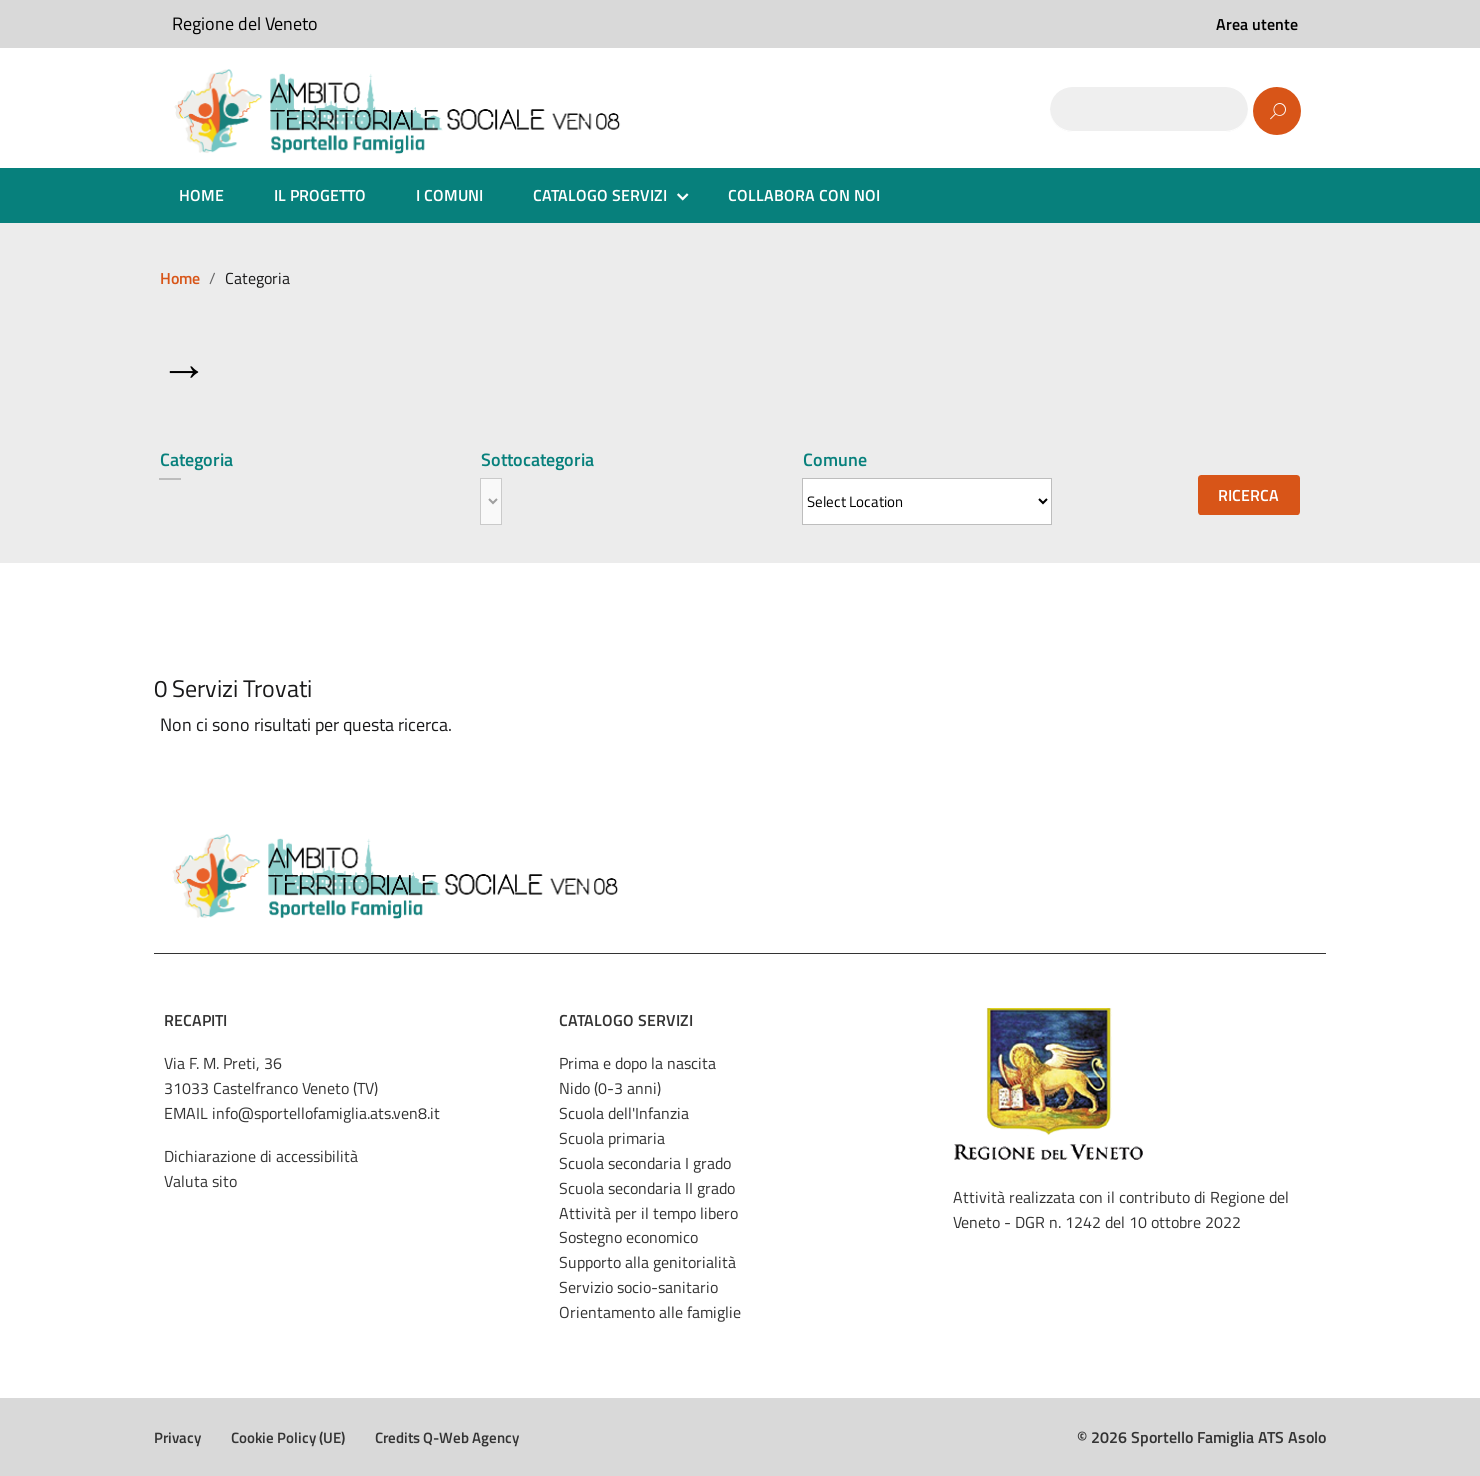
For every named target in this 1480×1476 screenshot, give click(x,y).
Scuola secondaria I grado (645, 1163)
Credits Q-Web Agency (447, 1437)
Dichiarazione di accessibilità (261, 1156)
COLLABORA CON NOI (804, 195)
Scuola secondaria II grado (647, 1188)
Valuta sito (200, 1181)
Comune (835, 459)
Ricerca (1248, 495)
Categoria (196, 459)
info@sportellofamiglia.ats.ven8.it (326, 1113)
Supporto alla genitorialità (647, 1262)
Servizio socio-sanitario (638, 1287)
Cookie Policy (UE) (288, 1437)
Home (180, 278)
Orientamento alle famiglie (650, 1312)
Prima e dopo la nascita (637, 1063)
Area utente (1257, 24)
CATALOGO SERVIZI (600, 195)
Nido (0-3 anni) (610, 1088)
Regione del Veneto (245, 23)
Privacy (177, 1437)
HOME (201, 195)
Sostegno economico (628, 1237)
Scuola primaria (612, 1138)
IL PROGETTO (320, 195)
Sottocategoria (537, 459)
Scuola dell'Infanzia (624, 1113)
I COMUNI (449, 195)
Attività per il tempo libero (648, 1213)
